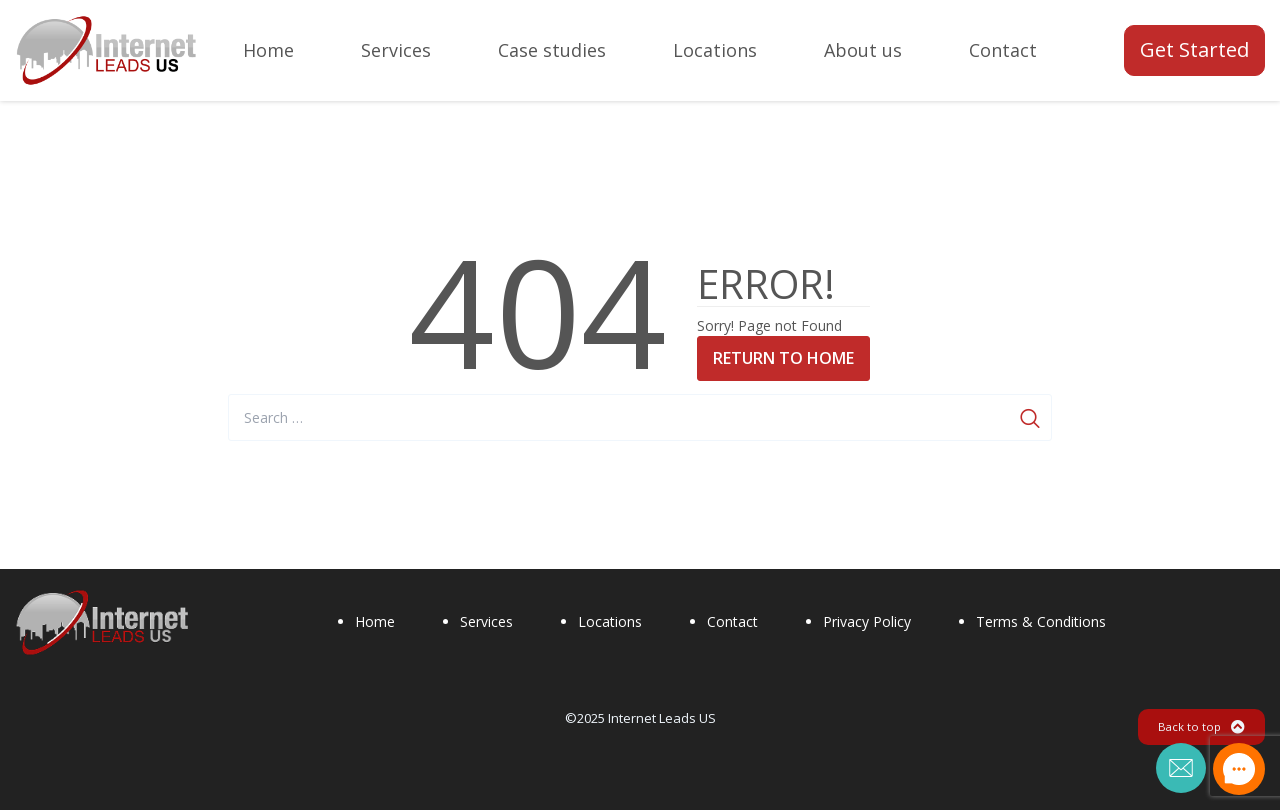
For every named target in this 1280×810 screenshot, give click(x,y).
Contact (732, 621)
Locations (610, 621)
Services (486, 621)
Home (375, 621)
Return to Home (783, 358)
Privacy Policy (867, 621)
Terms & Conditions (1041, 621)
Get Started (1194, 49)
